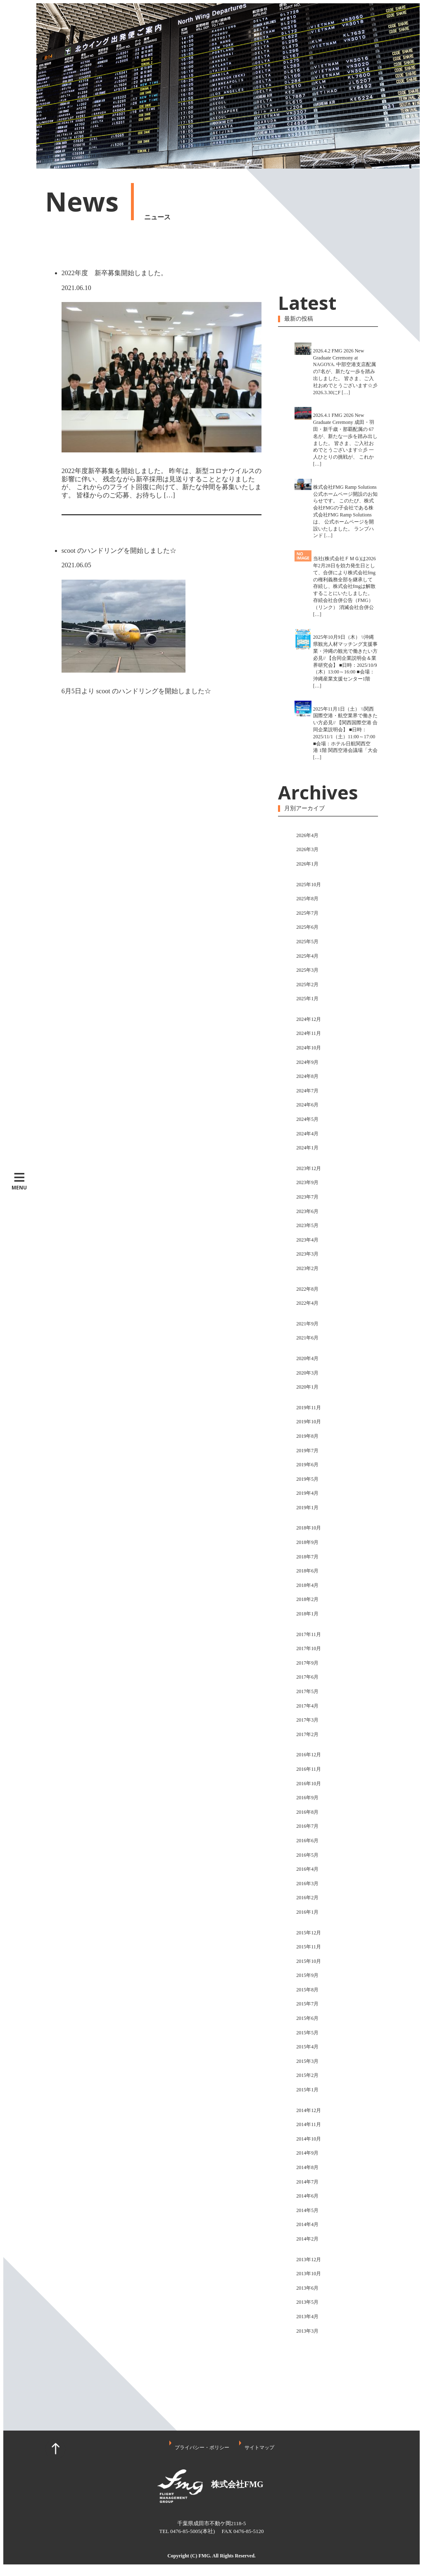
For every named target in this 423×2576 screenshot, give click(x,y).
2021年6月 (307, 1338)
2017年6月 (307, 1677)
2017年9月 (307, 1663)
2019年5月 (307, 1479)
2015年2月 (307, 2075)
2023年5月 (307, 1225)
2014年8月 (307, 2167)
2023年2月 (307, 1268)
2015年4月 (307, 2047)
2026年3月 (307, 849)
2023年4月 (307, 1240)
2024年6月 (307, 1105)
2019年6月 (307, 1465)
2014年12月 (308, 2110)
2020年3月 (307, 1373)
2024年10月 (308, 1048)
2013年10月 (308, 2273)
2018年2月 (307, 1599)
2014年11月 (308, 2124)
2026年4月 (307, 835)
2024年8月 (307, 1076)
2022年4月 (307, 1303)
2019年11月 (308, 1407)
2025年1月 (307, 998)
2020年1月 (307, 1387)
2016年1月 (307, 1912)
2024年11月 (308, 1033)
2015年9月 (307, 1975)
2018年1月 (307, 1614)
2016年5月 (307, 1855)
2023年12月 (308, 1168)
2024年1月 (307, 1148)
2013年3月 (307, 2331)
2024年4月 (307, 1134)
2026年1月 (307, 864)
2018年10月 (308, 1528)
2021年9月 (307, 1324)
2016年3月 (307, 1883)
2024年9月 (307, 1062)
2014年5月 (307, 2210)
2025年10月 (308, 884)
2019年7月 (307, 1450)
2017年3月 (307, 1720)
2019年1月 (307, 1507)
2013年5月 (307, 2302)
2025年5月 (307, 941)
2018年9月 (307, 1542)
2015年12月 (308, 1933)
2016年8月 (307, 1812)
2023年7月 (307, 1197)
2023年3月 (307, 1254)
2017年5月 (307, 1691)
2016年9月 (307, 1798)
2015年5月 (307, 2033)
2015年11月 (308, 1947)
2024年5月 (307, 1119)
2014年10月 (308, 2139)
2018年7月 (307, 1557)
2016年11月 (308, 1769)
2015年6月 (307, 2018)
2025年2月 (307, 984)
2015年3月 (307, 2061)
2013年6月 (307, 2288)
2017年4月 (307, 1706)
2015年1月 (307, 2090)
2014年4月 (307, 2224)
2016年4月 (307, 1869)
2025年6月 (307, 927)
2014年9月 (307, 2153)
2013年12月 (308, 2259)
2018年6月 (307, 1571)
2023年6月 (307, 1211)
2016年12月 (308, 1755)
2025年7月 (307, 913)
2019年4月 (307, 1493)
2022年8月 (307, 1289)
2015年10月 (308, 1961)
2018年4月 (307, 1585)
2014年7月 (307, 2182)
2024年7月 (307, 1091)
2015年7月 (307, 2004)
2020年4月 (307, 1358)
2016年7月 (307, 1826)
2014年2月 (307, 2239)
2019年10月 (308, 1422)
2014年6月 (307, 2196)
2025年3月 (307, 970)
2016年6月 (307, 1840)
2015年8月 (307, 1990)
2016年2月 (307, 1897)
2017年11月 (308, 1634)
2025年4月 (307, 956)
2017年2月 (307, 1734)
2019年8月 (307, 1436)
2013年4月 (307, 2316)
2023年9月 (307, 1182)
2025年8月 (307, 898)
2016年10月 (308, 1783)
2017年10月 (308, 1648)
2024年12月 (308, 1019)
